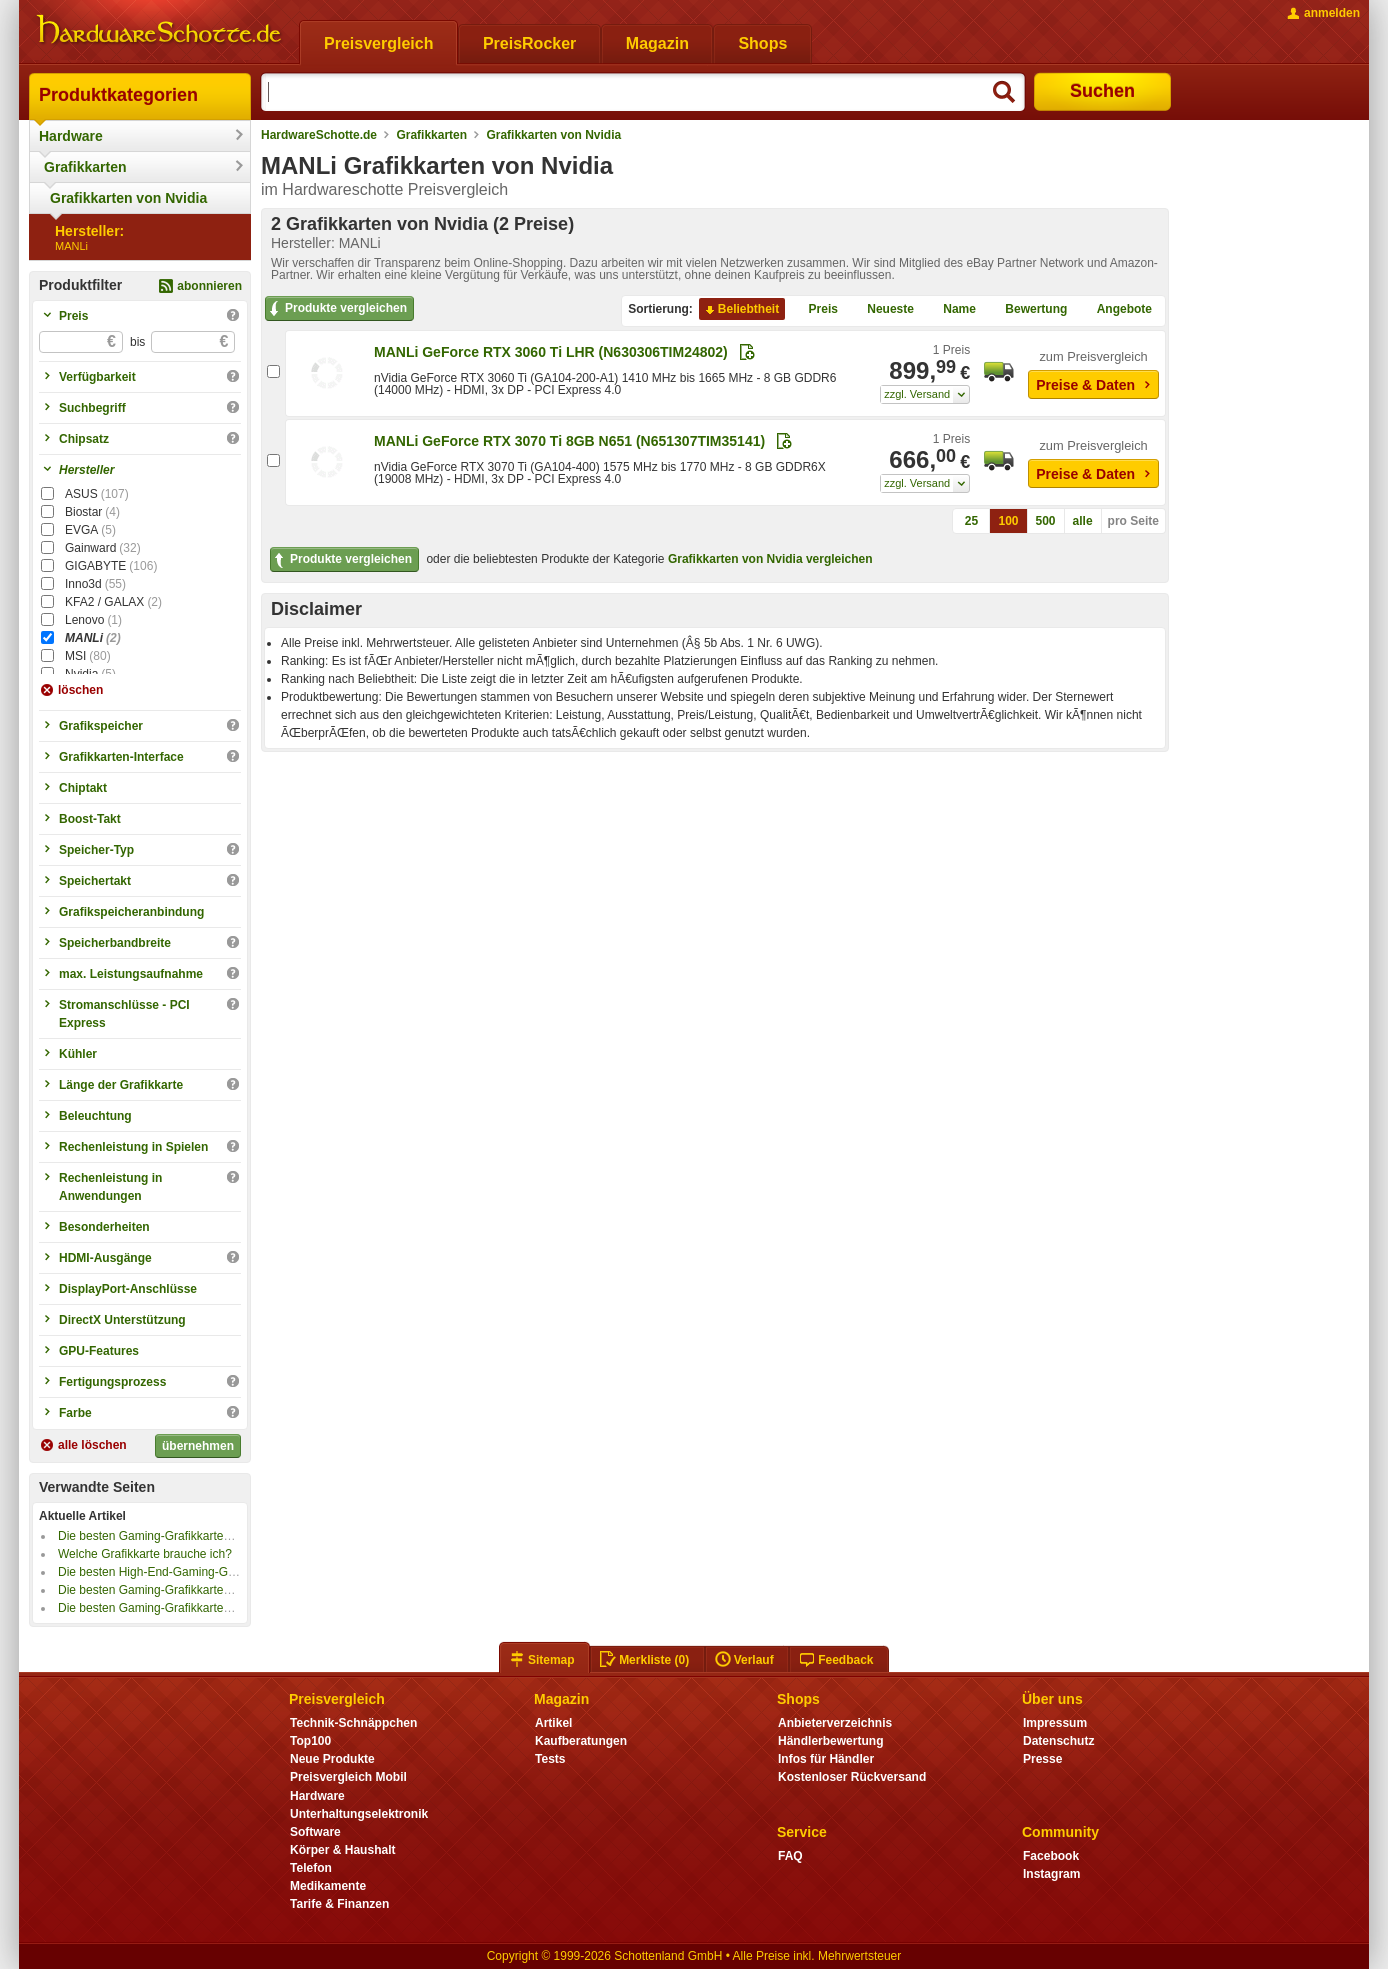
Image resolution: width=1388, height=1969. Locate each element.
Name (951, 310)
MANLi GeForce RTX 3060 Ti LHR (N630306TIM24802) (551, 352)
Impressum (1055, 1723)
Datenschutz (1058, 1741)
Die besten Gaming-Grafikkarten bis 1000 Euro (182, 1590)
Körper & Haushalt (343, 1850)
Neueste (882, 310)
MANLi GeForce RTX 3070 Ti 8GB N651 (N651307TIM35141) (569, 441)
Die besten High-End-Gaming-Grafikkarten (171, 1572)
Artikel (553, 1723)
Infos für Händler (826, 1759)
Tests (550, 1759)
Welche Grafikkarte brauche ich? (145, 1554)
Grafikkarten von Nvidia (128, 198)
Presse (1042, 1759)
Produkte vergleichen (336, 309)
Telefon (311, 1868)
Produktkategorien (118, 95)
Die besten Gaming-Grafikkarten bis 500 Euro (179, 1608)
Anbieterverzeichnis (835, 1723)
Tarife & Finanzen (339, 1904)
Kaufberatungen (581, 1741)
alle (1083, 521)
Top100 (310, 1741)
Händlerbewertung (830, 1741)
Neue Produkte (332, 1759)
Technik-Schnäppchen (353, 1723)
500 (1046, 521)
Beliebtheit (740, 310)
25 (971, 521)
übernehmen (198, 1446)
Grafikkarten (85, 167)
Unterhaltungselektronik (359, 1814)
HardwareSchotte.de (319, 135)
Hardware (71, 136)
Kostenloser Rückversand (852, 1777)
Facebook (1051, 1856)
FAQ (790, 1856)
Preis (815, 310)
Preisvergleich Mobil (348, 1777)
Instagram (1051, 1874)
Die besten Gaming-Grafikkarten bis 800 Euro (179, 1536)
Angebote (1116, 310)
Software (315, 1832)
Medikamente (328, 1886)
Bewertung (1028, 310)
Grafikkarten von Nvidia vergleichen (770, 559)
